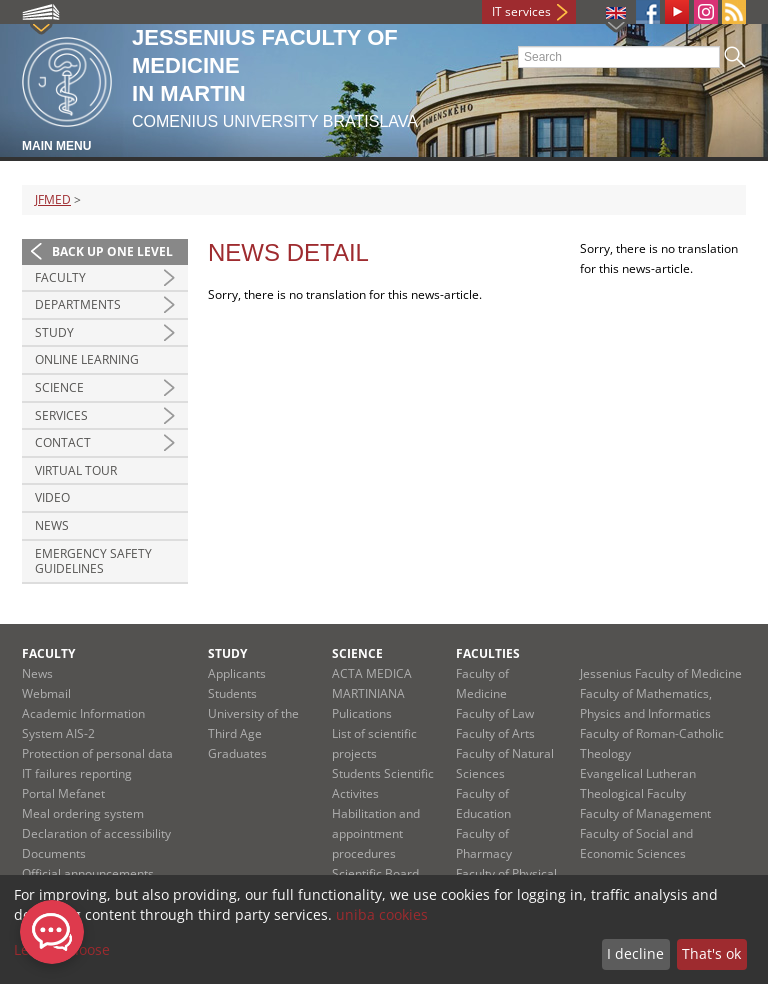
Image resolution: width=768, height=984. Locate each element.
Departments (78, 304)
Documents (54, 853)
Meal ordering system (83, 813)
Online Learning (87, 359)
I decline (635, 953)
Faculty (60, 277)
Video (52, 497)
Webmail (46, 693)
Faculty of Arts (495, 733)
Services (61, 415)
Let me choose (62, 949)
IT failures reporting (77, 773)
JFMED (53, 199)
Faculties (488, 653)
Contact (63, 442)
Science (59, 387)
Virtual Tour (76, 470)
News (52, 525)
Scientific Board (375, 873)
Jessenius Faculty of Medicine (661, 673)
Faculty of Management (645, 813)
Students (232, 693)
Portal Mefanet (63, 793)
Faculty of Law (495, 713)
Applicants (237, 673)
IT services (521, 11)
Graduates (237, 753)
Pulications (362, 713)
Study (54, 332)
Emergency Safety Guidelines (93, 561)
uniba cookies (382, 914)
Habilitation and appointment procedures (376, 833)
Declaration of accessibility (96, 833)
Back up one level (112, 251)
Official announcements (88, 873)
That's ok (711, 953)
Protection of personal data (97, 753)
